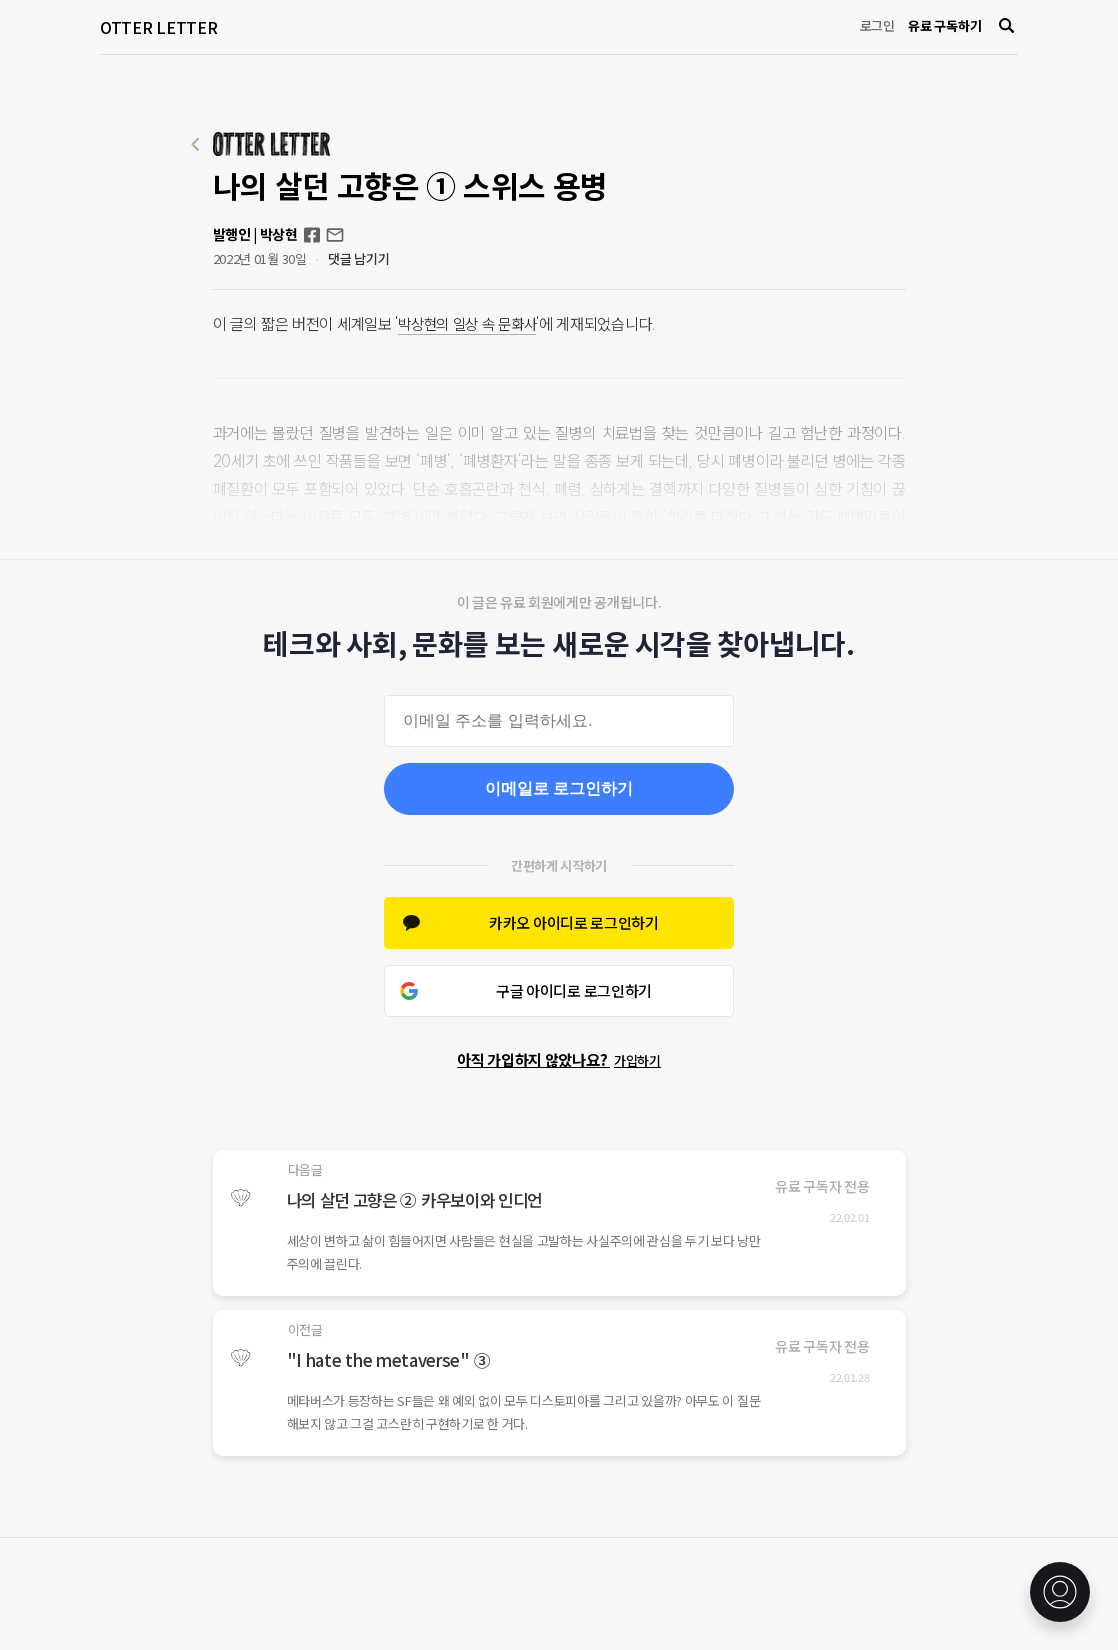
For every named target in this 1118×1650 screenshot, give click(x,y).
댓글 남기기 (358, 258)
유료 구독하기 (944, 25)
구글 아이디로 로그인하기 (574, 990)
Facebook (312, 235)
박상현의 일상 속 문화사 (472, 324)
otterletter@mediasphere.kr (335, 235)
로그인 (877, 25)
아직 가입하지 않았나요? (559, 1059)
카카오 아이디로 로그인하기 (574, 922)
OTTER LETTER (158, 27)
